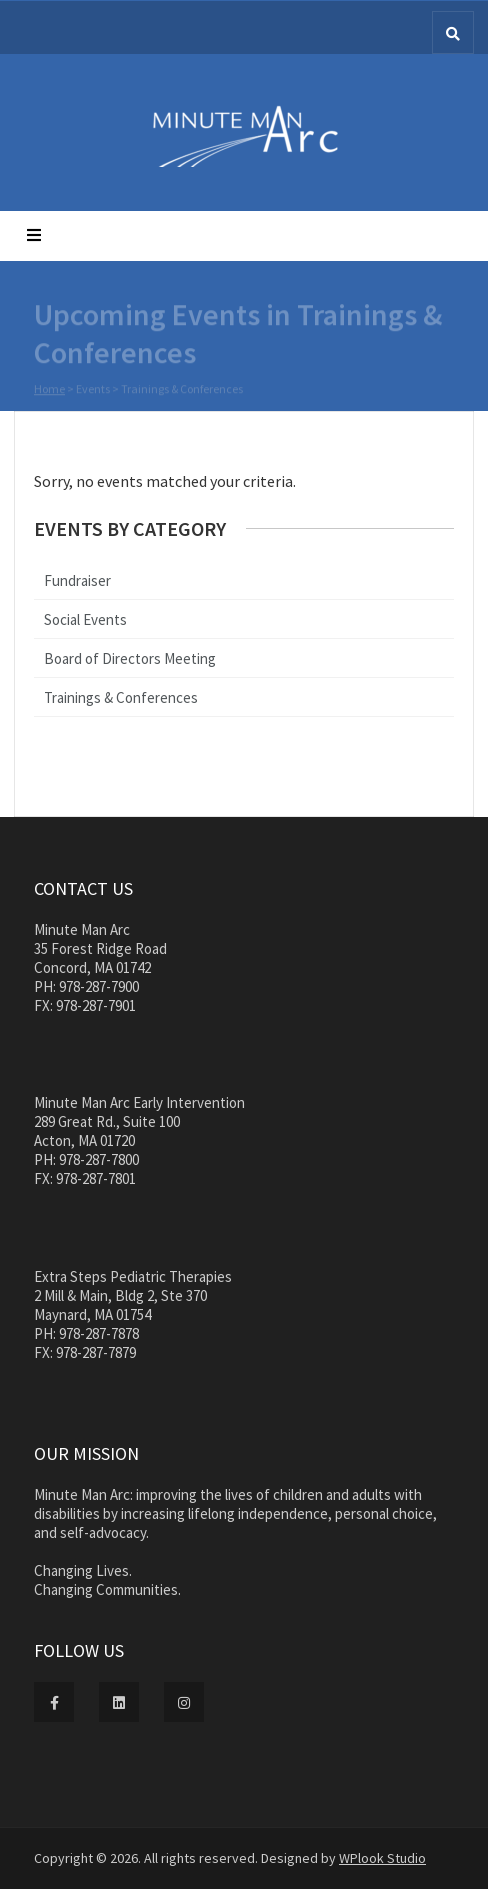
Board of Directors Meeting (130, 658)
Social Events (85, 619)
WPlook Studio (382, 1858)
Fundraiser (77, 580)
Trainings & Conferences (121, 697)
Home (49, 389)
